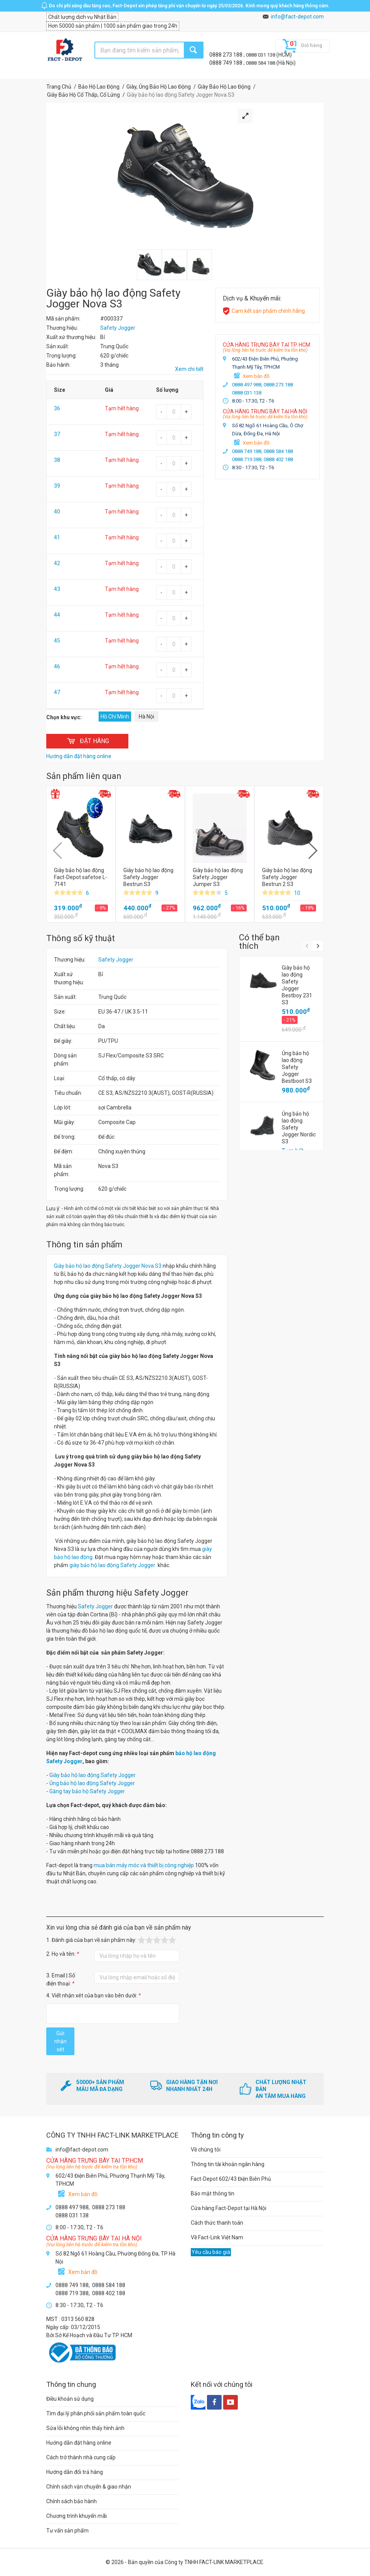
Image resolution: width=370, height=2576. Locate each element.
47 (57, 692)
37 (57, 434)
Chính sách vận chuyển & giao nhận (88, 2487)
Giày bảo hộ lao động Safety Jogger (92, 1775)
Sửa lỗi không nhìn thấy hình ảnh (85, 2428)
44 (57, 615)
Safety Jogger (115, 960)
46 (57, 666)
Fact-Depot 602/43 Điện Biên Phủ (231, 2179)
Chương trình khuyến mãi (76, 2516)
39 (57, 486)
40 (57, 511)
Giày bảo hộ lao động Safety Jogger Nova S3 (107, 1266)
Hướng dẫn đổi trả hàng (74, 2472)
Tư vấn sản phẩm (67, 2530)
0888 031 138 (261, 55)
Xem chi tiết (189, 369)
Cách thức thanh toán (217, 2223)
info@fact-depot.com (297, 16)
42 (57, 563)
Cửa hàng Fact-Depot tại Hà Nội (228, 2208)
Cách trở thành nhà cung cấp (81, 2457)
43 (57, 589)
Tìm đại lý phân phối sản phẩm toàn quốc (95, 2413)
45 (57, 641)
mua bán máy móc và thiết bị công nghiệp (144, 1865)
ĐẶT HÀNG (87, 741)
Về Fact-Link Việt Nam (217, 2237)
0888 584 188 (261, 63)
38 (57, 460)
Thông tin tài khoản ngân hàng (227, 2164)
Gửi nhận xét (60, 2041)
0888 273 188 (226, 55)
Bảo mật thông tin (212, 2193)
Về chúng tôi (205, 2149)
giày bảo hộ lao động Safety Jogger (112, 1565)
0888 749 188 (226, 63)
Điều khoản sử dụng (70, 2399)
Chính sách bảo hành (71, 2501)
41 (57, 537)
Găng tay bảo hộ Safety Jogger (87, 1791)
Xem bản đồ (256, 376)
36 (57, 408)
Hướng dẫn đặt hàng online (78, 2443)
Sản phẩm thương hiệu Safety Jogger (117, 1593)
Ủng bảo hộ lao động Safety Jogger (92, 1783)
